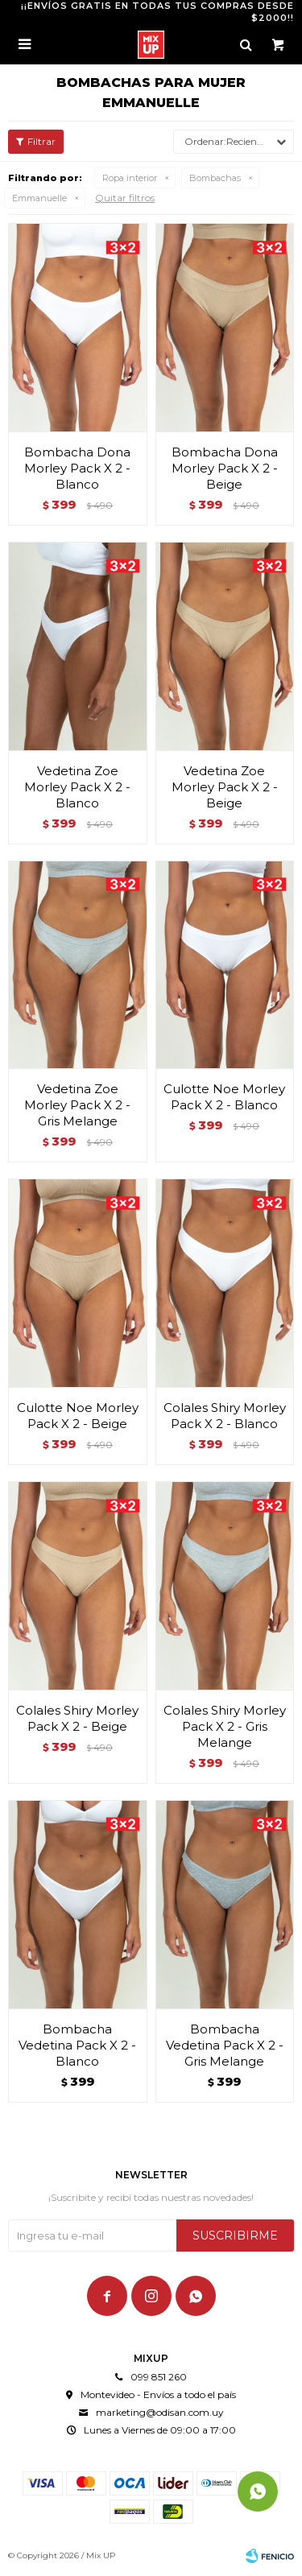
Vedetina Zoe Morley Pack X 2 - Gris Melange (77, 1105)
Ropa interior (129, 178)
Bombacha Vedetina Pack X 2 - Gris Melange (224, 2045)
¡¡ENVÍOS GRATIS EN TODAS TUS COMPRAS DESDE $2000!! (157, 11)
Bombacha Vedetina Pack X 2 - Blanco (77, 2045)
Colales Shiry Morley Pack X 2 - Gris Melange (224, 1726)
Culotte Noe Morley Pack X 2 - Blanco (224, 1097)
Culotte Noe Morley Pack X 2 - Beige (78, 1415)
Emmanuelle (39, 198)
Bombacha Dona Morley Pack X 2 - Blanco (77, 468)
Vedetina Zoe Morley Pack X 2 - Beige (225, 787)
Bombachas (215, 178)
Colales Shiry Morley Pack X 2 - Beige (77, 1718)
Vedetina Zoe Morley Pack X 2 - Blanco (77, 787)
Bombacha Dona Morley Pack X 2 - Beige (225, 468)
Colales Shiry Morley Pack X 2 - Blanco (224, 1415)
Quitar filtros (125, 198)
